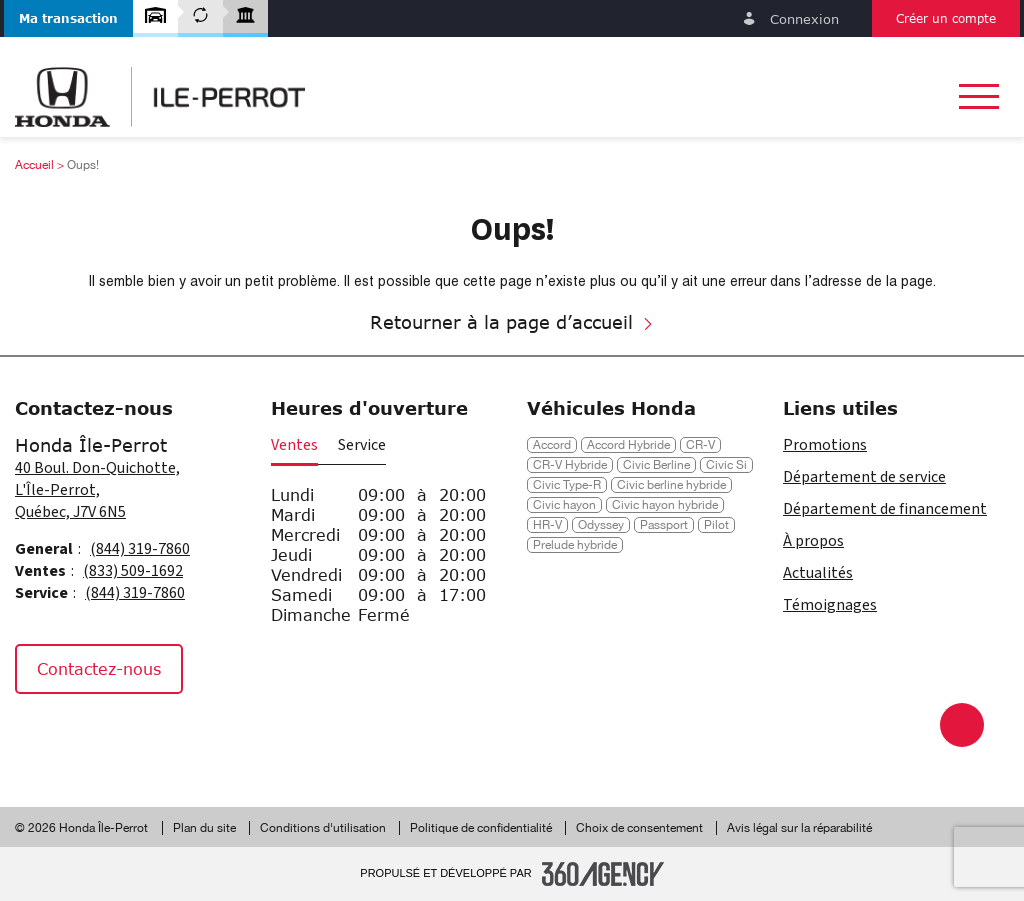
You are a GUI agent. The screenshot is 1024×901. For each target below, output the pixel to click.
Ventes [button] (294, 445)
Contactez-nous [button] (99, 668)
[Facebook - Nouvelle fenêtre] (39, 737)
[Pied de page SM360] (603, 874)
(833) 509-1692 (133, 571)
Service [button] (362, 445)
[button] (68, 18)
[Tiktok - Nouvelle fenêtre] (134, 737)
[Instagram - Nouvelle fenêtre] (88, 737)
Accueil (34, 165)
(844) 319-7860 (140, 549)
